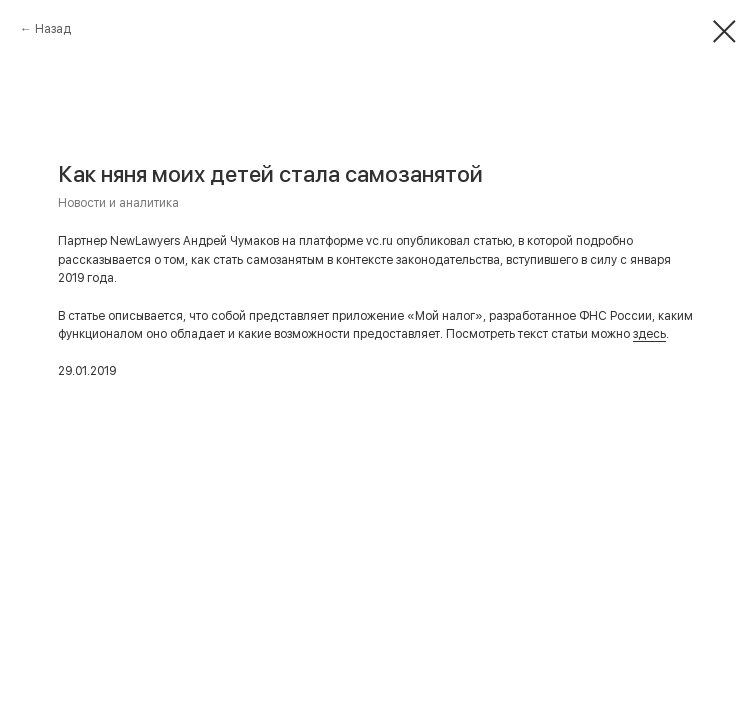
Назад (53, 29)
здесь (649, 334)
